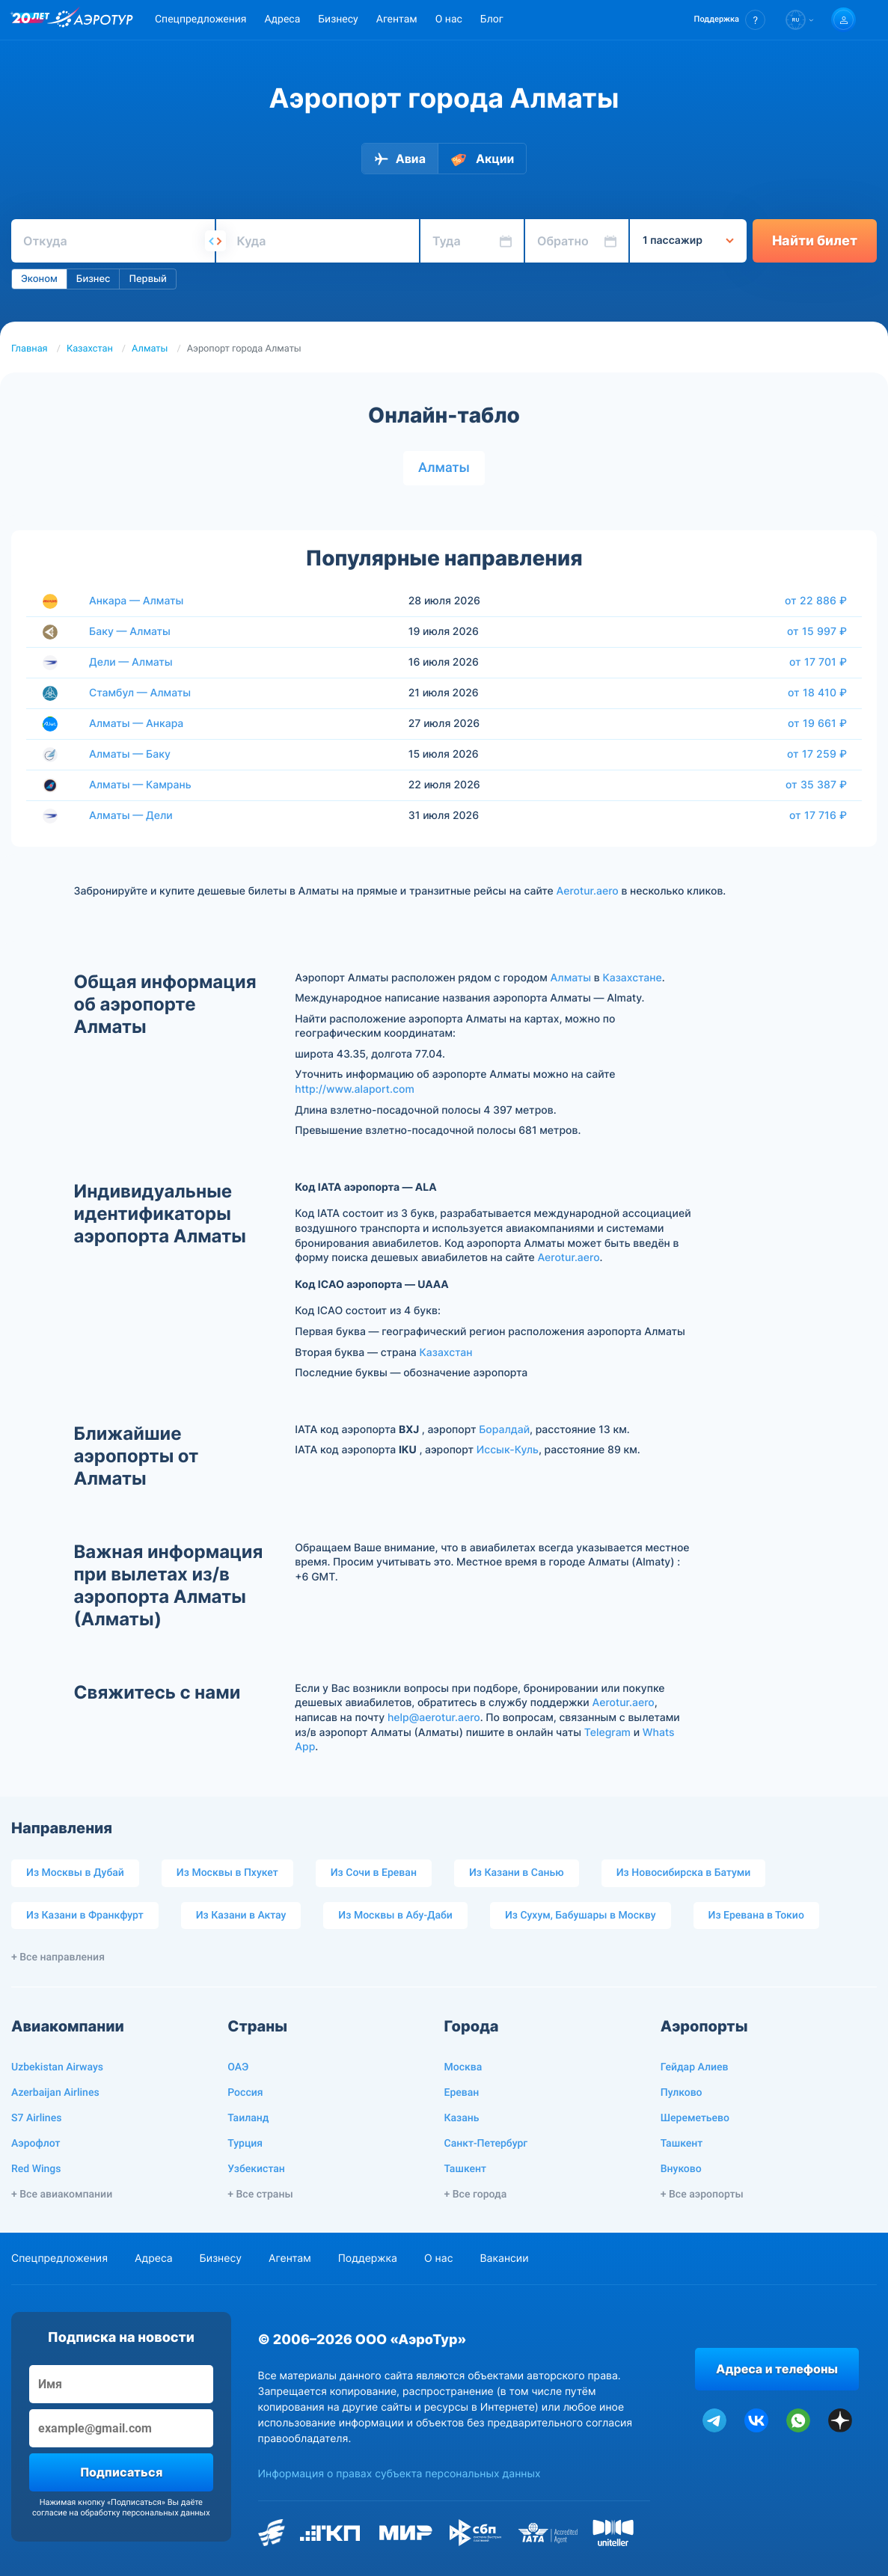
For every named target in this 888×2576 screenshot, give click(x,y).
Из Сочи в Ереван (374, 1873)
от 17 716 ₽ (818, 815)
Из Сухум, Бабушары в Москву (580, 1916)
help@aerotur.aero (434, 1717)
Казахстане (631, 978)
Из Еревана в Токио (756, 1916)
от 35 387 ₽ (816, 785)
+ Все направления (58, 1957)
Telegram (607, 1732)
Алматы (150, 349)
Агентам (396, 19)
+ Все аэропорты (702, 2195)
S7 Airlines (36, 2118)
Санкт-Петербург (486, 2144)
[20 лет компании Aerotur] (30, 20)
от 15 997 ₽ (817, 631)
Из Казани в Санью (516, 1873)
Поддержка (367, 2258)
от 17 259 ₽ (817, 754)
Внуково (681, 2169)
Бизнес (93, 279)
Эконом (39, 279)
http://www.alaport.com (354, 1089)
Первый (147, 279)
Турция (245, 2144)
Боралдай (504, 1429)
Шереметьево (695, 2118)
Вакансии (504, 2258)
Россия (245, 2093)
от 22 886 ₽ (816, 601)
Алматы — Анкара (136, 723)
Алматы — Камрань (140, 785)
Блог (491, 19)
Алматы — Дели (131, 815)
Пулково (681, 2093)
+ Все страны (260, 2195)
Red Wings (36, 2169)
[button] (729, 20)
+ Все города (475, 2195)
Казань (462, 2118)
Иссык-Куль (508, 1450)
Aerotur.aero (588, 891)
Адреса (282, 19)
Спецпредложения (200, 19)
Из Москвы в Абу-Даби (395, 1916)
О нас (448, 19)
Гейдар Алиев (695, 2067)
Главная (29, 349)
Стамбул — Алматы (140, 693)
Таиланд (248, 2118)
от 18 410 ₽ (817, 693)
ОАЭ (237, 2067)
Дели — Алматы (131, 662)
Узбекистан (256, 2169)
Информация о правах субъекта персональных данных (399, 2474)
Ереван (462, 2093)
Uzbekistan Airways (57, 2067)
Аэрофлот (35, 2144)
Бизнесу (338, 19)
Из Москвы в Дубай (75, 1873)
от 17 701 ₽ (818, 662)
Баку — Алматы (130, 631)
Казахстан (90, 349)
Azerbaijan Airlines (55, 2093)
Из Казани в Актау (241, 1916)
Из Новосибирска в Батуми (683, 1873)
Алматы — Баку (130, 754)
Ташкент (465, 2169)
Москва (463, 2067)
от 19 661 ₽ (817, 723)
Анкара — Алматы (136, 601)
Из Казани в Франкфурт (85, 1916)
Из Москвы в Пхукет (227, 1873)
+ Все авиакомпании (61, 2195)
